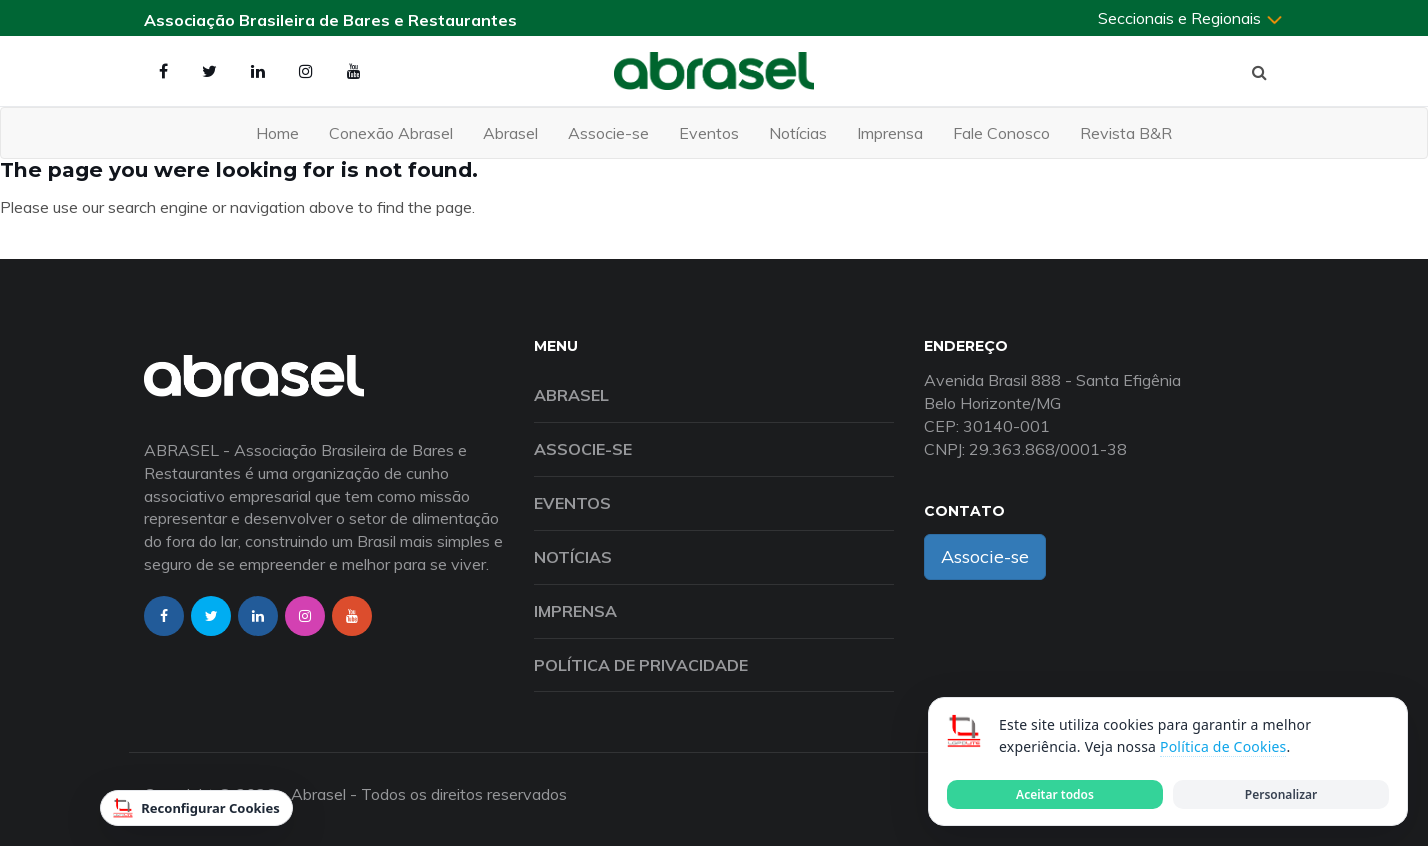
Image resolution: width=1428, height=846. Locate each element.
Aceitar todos (1055, 794)
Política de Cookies (1223, 746)
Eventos (709, 133)
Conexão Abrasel (391, 133)
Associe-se (608, 133)
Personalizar (1281, 794)
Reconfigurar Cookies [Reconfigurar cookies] (196, 808)
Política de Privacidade (641, 665)
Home (277, 133)
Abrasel (510, 133)
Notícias (798, 133)
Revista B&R (1126, 133)
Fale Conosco (1001, 133)
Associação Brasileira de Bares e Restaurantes (330, 20)
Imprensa (890, 133)
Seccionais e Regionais (1191, 18)
